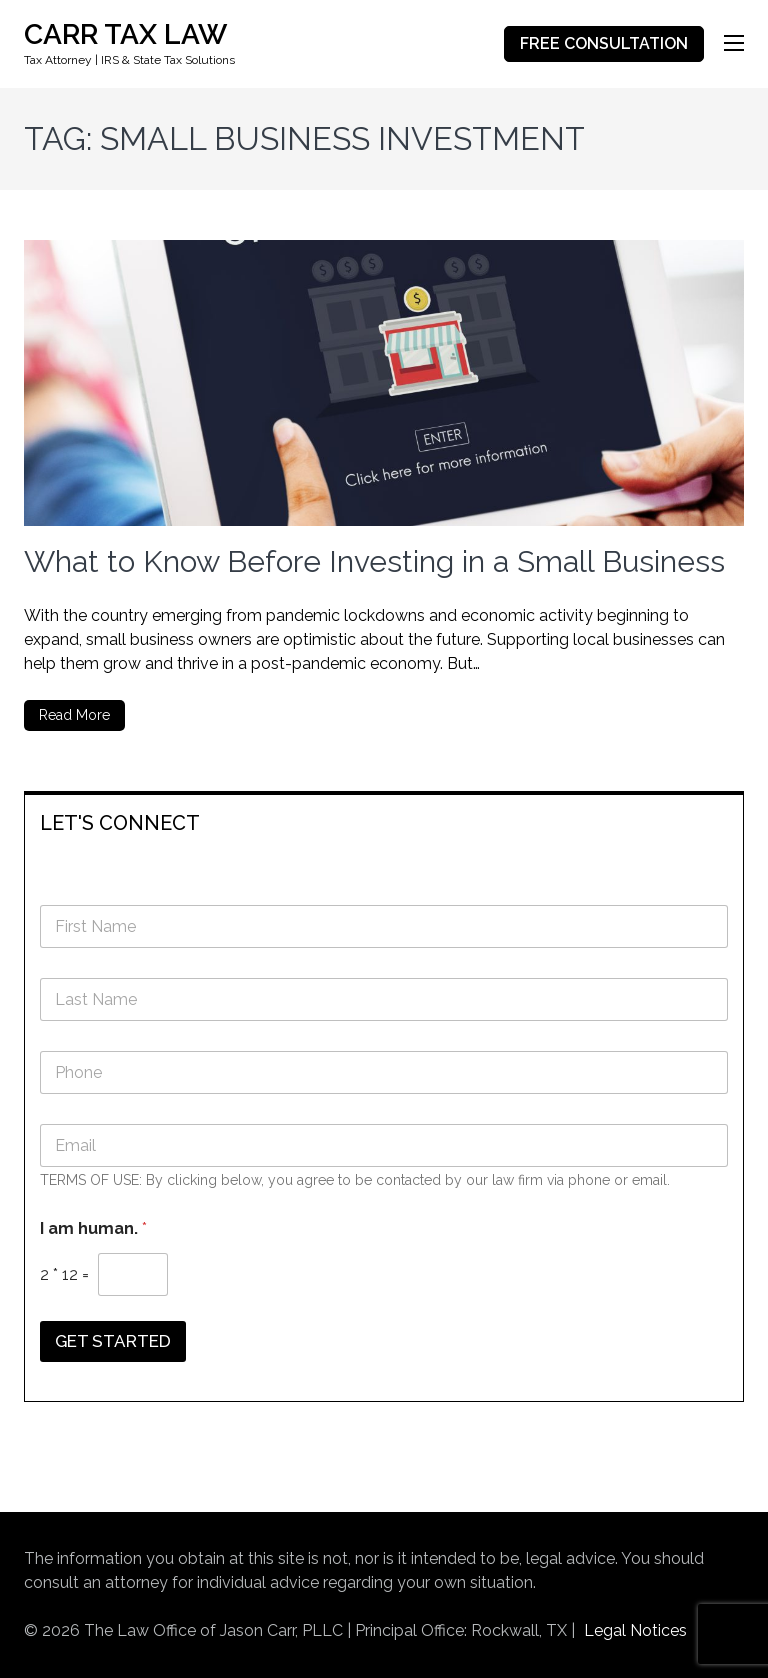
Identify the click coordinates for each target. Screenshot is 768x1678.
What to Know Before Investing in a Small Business (374, 561)
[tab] (384, 821)
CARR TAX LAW (125, 34)
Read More (74, 715)
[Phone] (384, 1072)
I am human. (93, 1228)
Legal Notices (635, 1630)
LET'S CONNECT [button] (120, 823)
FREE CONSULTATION (604, 43)
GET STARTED (113, 1341)
